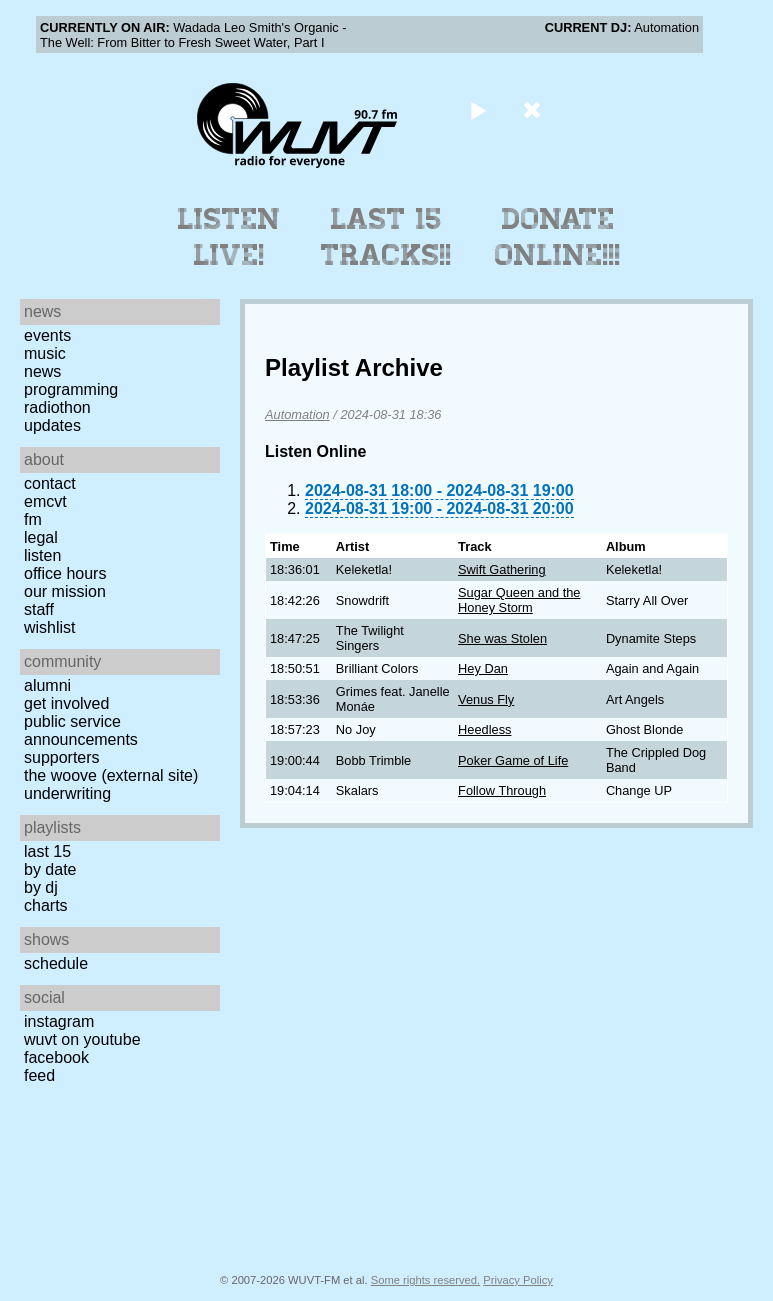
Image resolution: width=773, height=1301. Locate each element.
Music (45, 353)
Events (47, 335)
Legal (41, 537)
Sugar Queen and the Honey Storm (519, 600)
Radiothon (57, 407)
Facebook (56, 1057)
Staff (39, 609)
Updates (52, 425)
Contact (50, 483)
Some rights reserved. (425, 1280)
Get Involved (66, 703)
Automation (297, 414)
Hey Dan (483, 668)
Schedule (56, 963)
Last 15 (47, 851)
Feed (39, 1075)
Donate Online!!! (558, 237)
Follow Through (502, 790)
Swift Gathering (502, 569)
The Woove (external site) (111, 775)
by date (50, 869)
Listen (42, 555)
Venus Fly (486, 699)
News (42, 371)
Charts (46, 905)
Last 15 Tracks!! (386, 237)
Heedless (484, 729)
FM (33, 519)
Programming (71, 389)
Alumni (47, 685)
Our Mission (65, 591)
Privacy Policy (518, 1280)
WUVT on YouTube (82, 1039)
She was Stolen (502, 638)
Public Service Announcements (81, 730)
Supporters (62, 757)
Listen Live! (229, 237)
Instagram (59, 1021)
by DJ (41, 887)
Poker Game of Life (513, 760)
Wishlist (50, 627)
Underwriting (67, 793)
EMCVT (45, 501)
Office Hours (65, 573)
